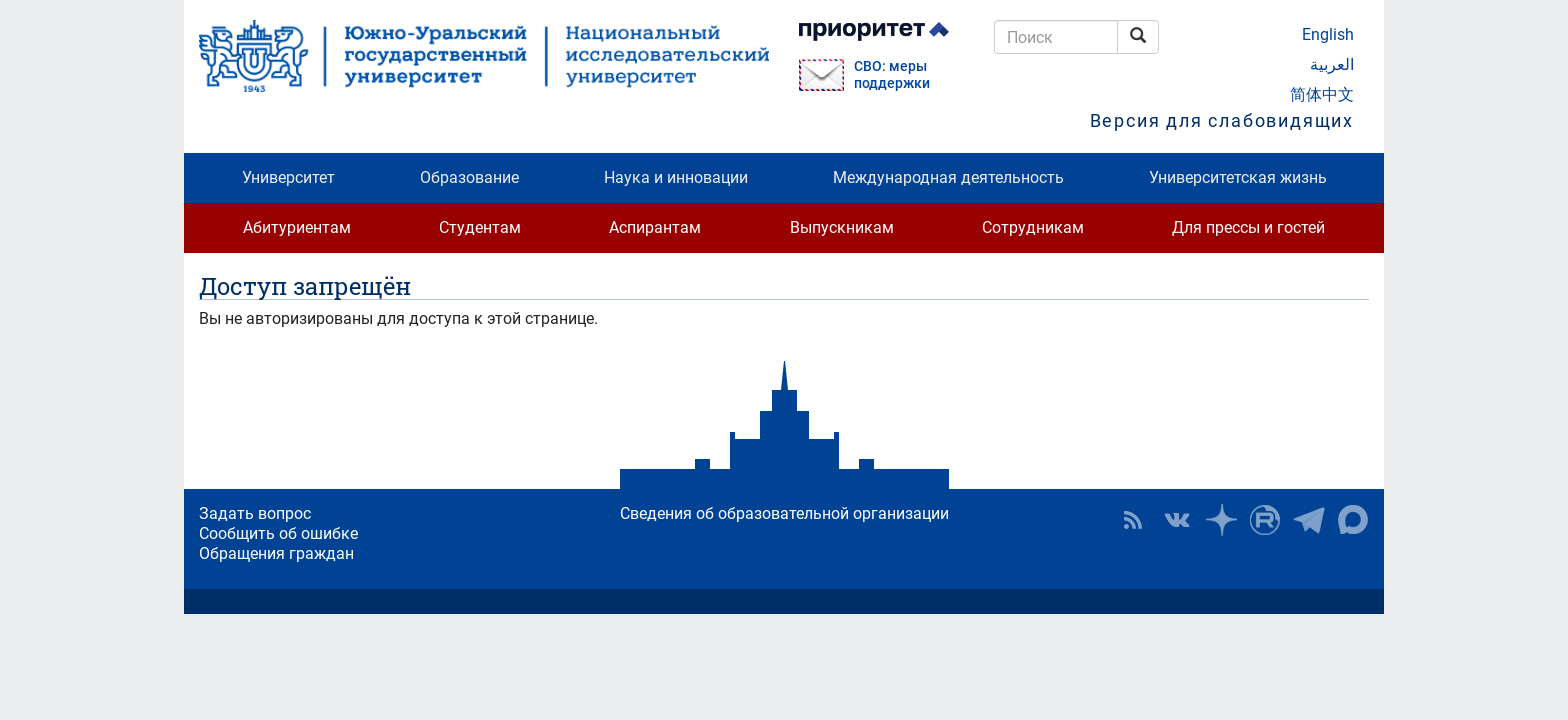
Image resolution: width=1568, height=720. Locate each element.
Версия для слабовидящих (1222, 120)
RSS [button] (1133, 520)
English (1328, 34)
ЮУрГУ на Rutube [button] (1265, 520)
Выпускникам (842, 227)
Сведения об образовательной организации (784, 513)
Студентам (480, 227)
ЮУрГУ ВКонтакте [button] (1177, 520)
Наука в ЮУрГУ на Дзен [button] (1221, 520)
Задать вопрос (255, 513)
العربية (1332, 64)
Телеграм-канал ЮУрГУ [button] (1309, 520)
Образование (469, 177)
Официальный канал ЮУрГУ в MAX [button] (1353, 520)
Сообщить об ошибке (278, 533)
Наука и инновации (676, 177)
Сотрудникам (1033, 227)
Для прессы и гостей (1248, 227)
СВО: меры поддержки (892, 75)
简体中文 (1322, 94)
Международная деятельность (948, 177)
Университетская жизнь (1238, 177)
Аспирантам (655, 227)
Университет (288, 177)
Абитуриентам (297, 227)
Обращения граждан (276, 553)
